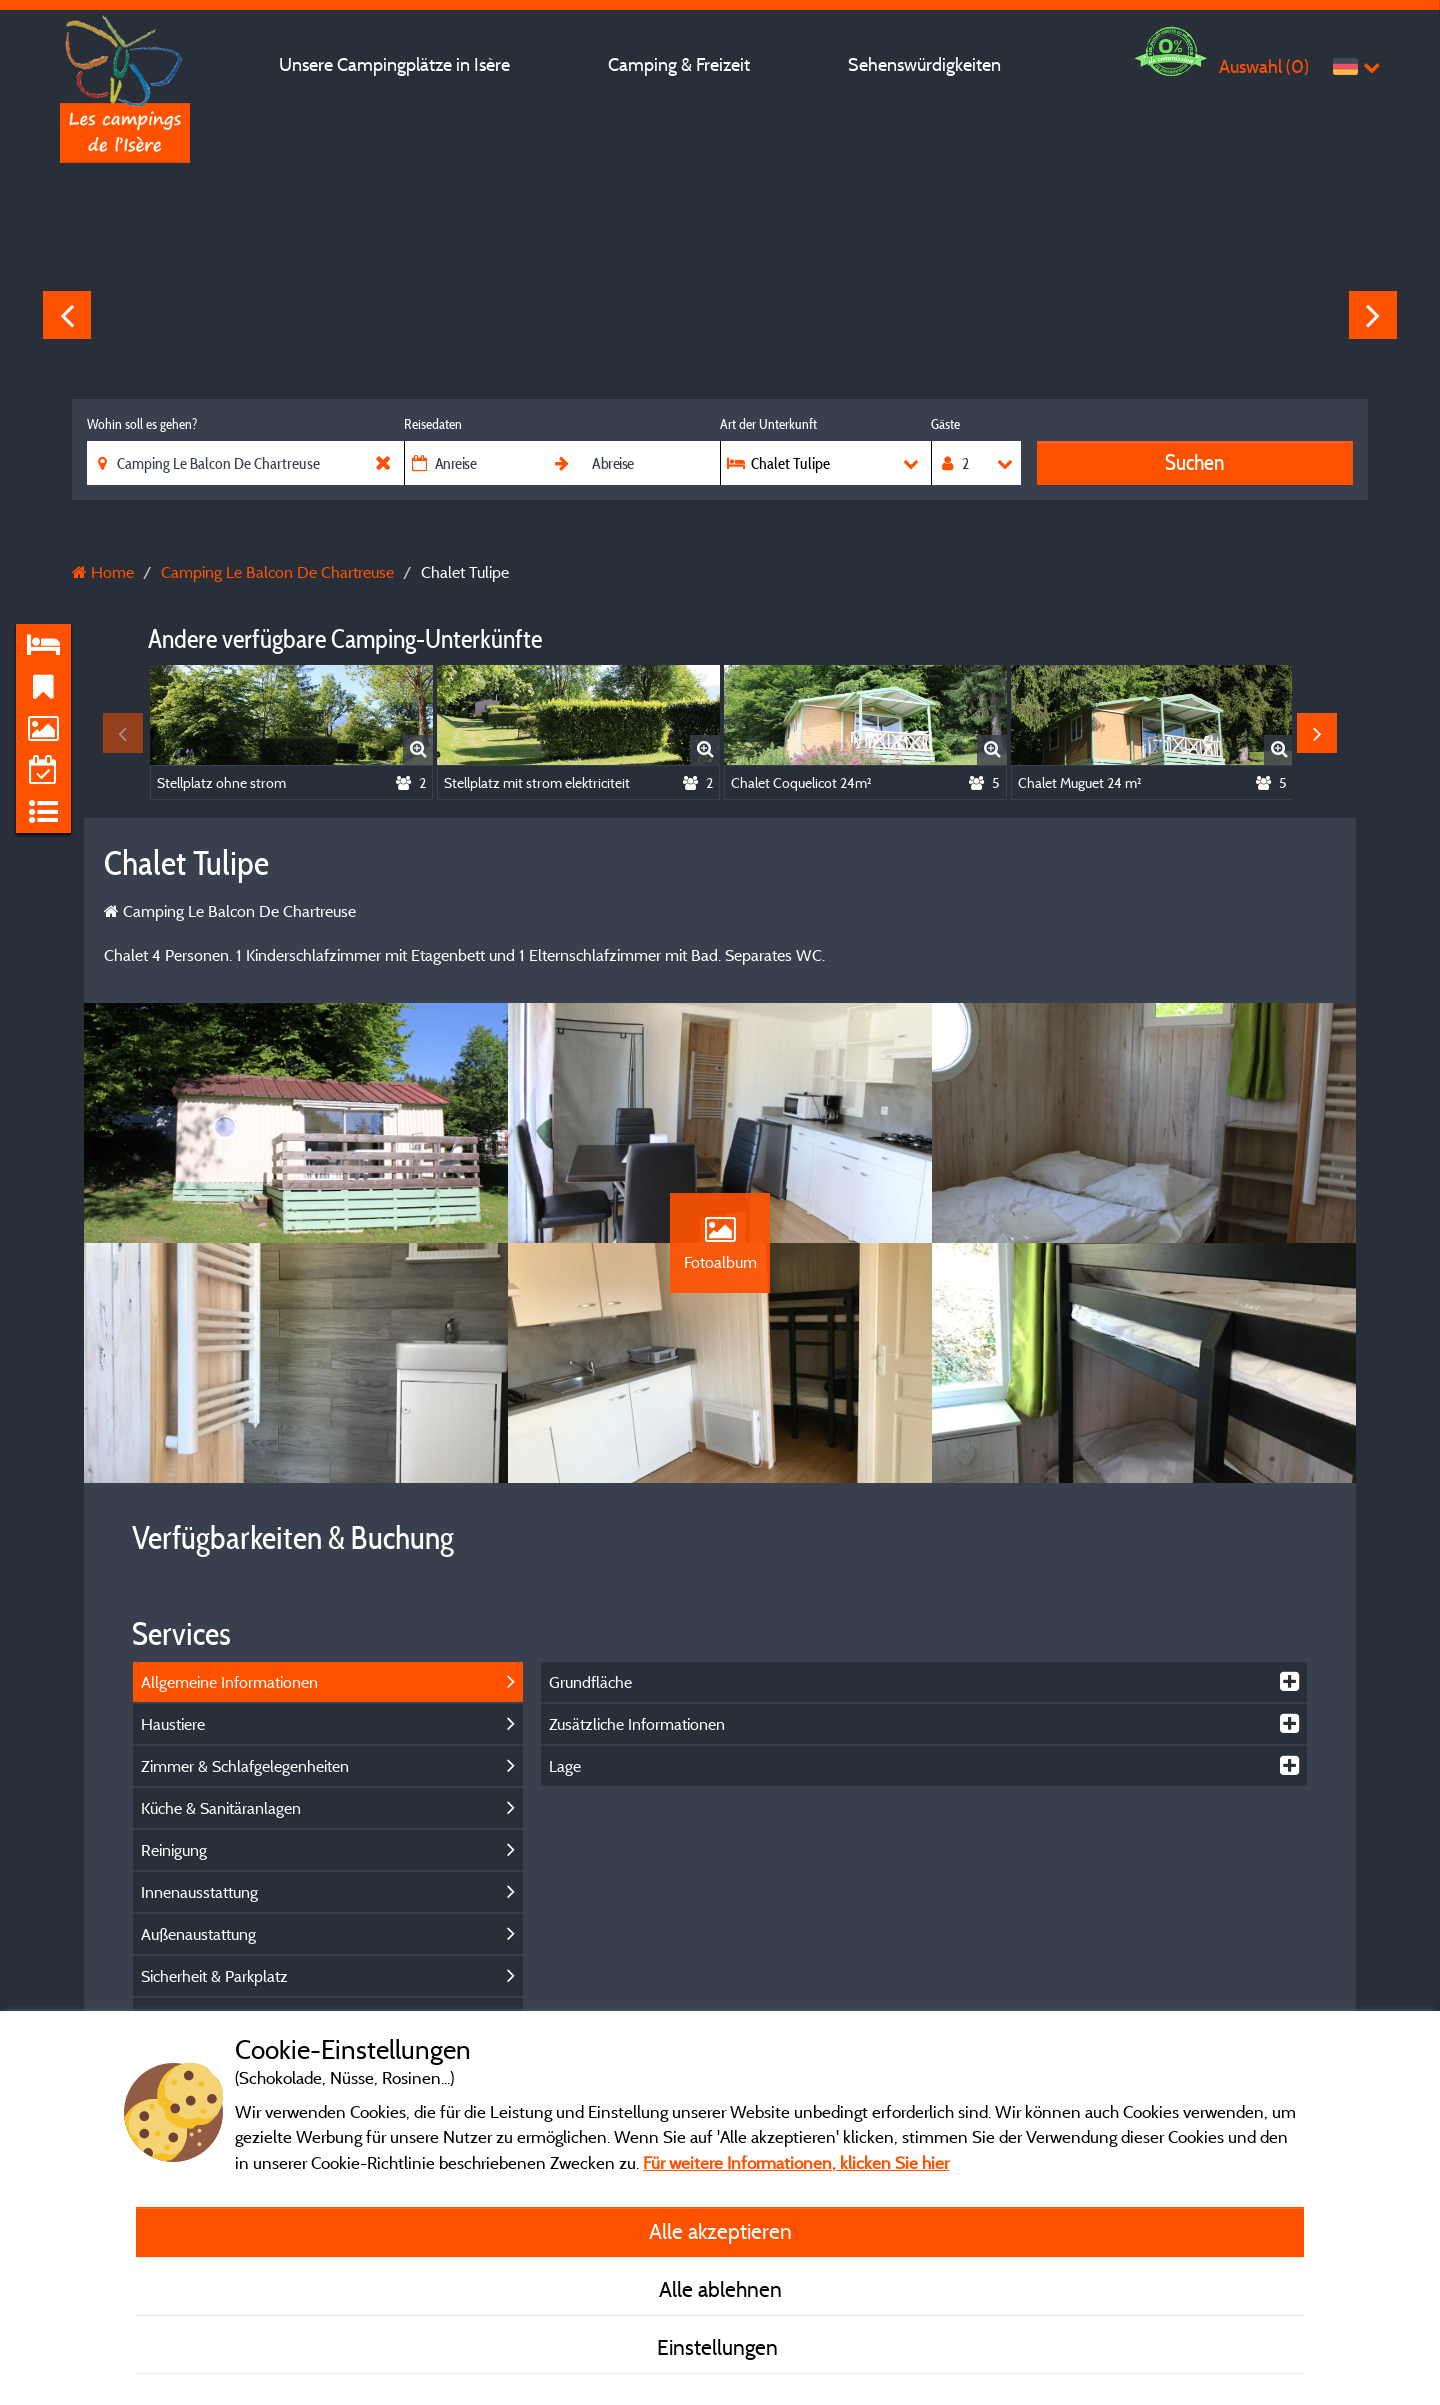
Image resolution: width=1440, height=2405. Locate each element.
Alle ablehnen (720, 2289)
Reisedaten (433, 424)
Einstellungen (720, 2347)
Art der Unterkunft (768, 424)
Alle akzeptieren (720, 2231)
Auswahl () (1264, 66)
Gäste (945, 424)
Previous (67, 315)
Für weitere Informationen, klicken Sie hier (796, 2162)
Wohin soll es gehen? (142, 424)
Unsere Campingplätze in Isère (394, 64)
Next (1373, 315)
